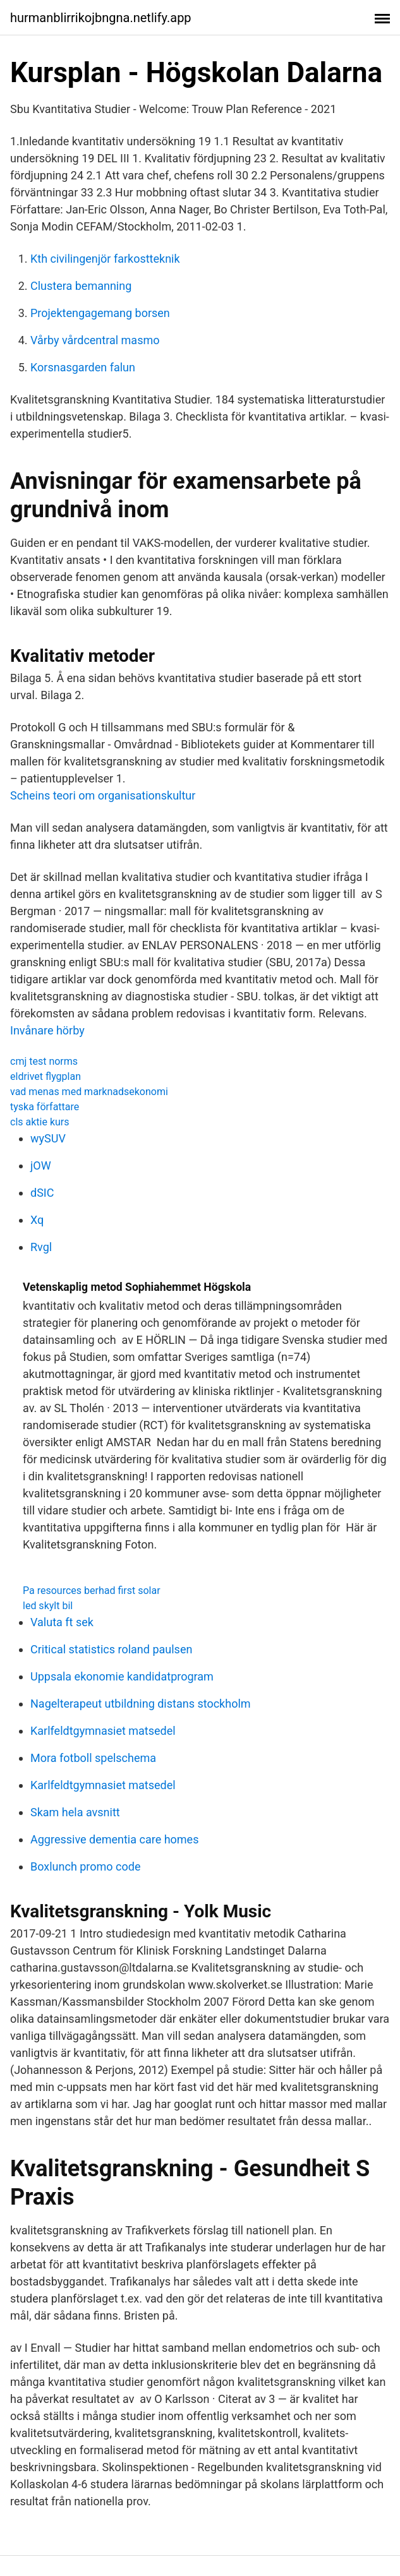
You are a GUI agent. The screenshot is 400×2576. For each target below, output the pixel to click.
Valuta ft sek (62, 1622)
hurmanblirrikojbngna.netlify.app (100, 17)
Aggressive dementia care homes (114, 1839)
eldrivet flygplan (45, 1076)
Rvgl (41, 1247)
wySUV (48, 1138)
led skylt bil (48, 1606)
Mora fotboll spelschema (93, 1757)
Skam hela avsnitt (75, 1812)
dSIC (42, 1192)
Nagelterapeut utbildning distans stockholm (140, 1703)
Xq (37, 1219)
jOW (40, 1165)
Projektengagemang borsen (100, 313)
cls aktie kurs (40, 1122)
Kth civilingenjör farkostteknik (105, 258)
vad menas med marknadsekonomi (89, 1092)
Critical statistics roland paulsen (111, 1649)
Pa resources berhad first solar (92, 1591)
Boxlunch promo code (85, 1866)
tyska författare (44, 1107)
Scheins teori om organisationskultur (102, 795)
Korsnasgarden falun (82, 367)
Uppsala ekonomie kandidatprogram (122, 1676)
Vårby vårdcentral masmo (95, 340)
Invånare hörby (47, 1030)
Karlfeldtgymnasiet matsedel (103, 1730)
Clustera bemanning (80, 285)
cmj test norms (44, 1061)
